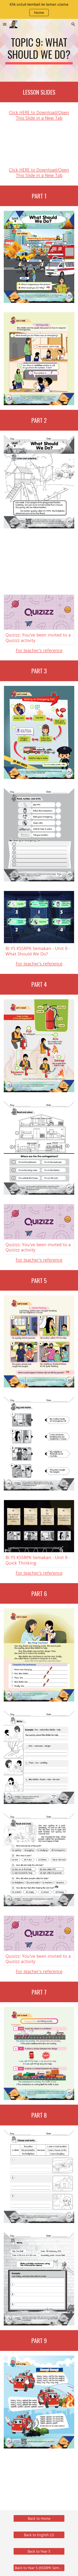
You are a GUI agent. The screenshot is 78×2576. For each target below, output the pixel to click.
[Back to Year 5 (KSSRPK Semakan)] (39, 2567)
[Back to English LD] (39, 2534)
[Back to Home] (39, 2518)
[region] (39, 9)
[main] (39, 50)
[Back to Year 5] (39, 2551)
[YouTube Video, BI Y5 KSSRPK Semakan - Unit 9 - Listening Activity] (39, 561)
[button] (4, 24)
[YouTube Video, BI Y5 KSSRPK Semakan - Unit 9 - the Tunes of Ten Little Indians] (39, 2481)
